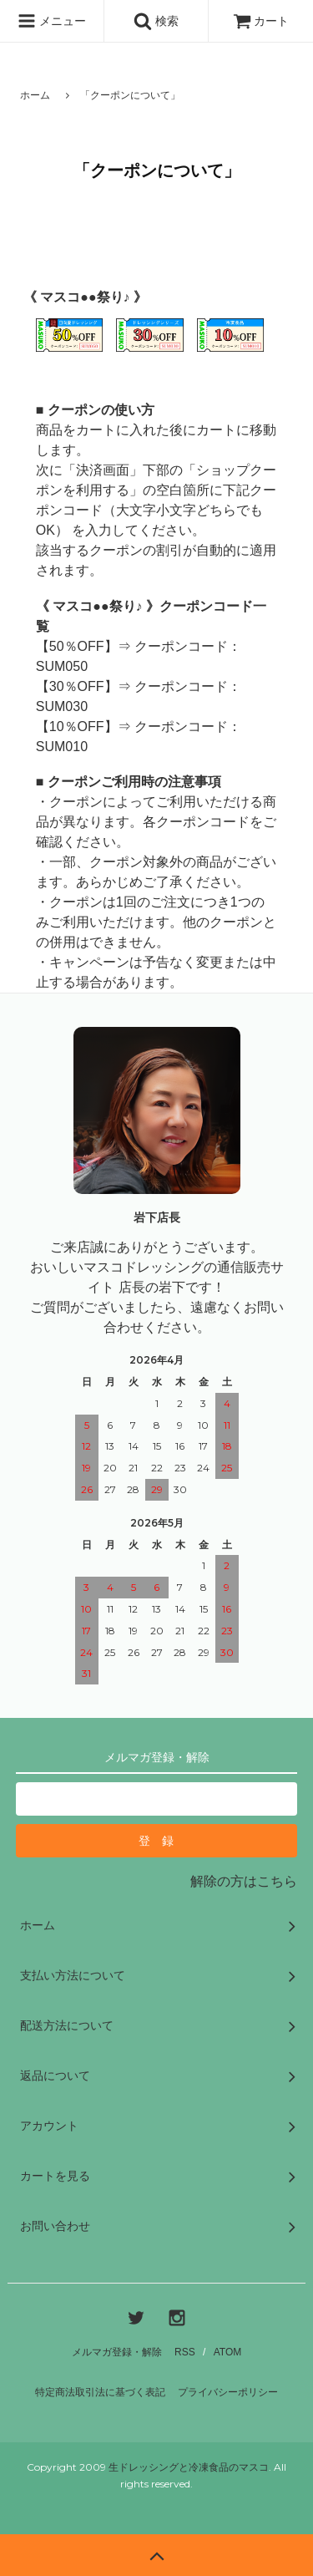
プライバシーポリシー (228, 2392)
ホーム (35, 95)
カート (261, 21)
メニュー (52, 21)
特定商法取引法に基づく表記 (100, 2392)
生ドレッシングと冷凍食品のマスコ (189, 2467)
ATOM (228, 2352)
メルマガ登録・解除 (117, 2352)
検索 (156, 21)
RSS (184, 2352)
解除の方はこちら (243, 1881)
